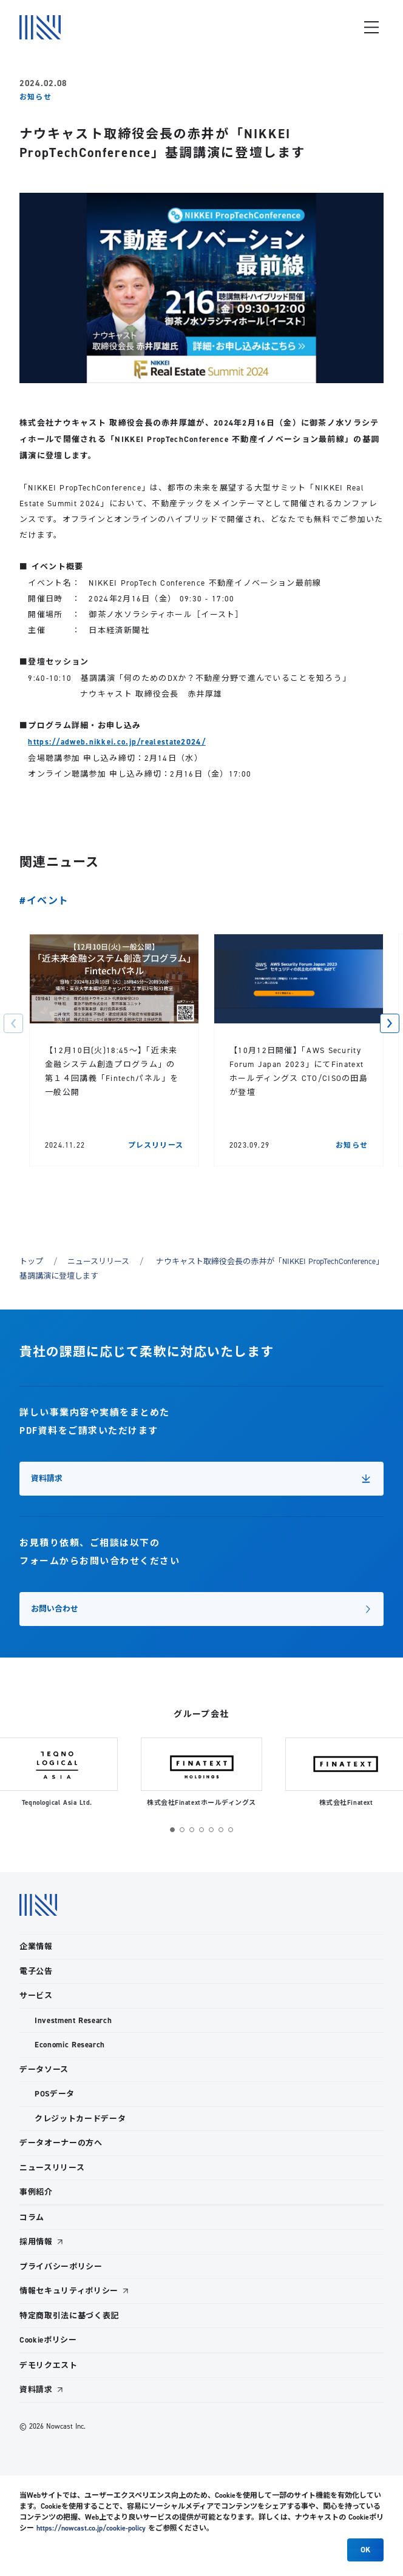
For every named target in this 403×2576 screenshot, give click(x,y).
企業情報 (36, 1946)
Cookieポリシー (48, 2340)
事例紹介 (36, 2192)
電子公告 (36, 1971)
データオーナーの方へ (61, 2143)
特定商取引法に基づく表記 (69, 2315)
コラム (31, 2217)
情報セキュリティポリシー (68, 2291)
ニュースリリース (98, 1269)
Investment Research (73, 2020)
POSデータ (55, 2094)
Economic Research (70, 2044)
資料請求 (36, 2389)
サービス (36, 1995)
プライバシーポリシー (61, 2266)
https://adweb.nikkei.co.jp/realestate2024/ (117, 742)
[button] (13, 1031)
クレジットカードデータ (80, 2118)
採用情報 (36, 2241)
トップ (31, 1269)
